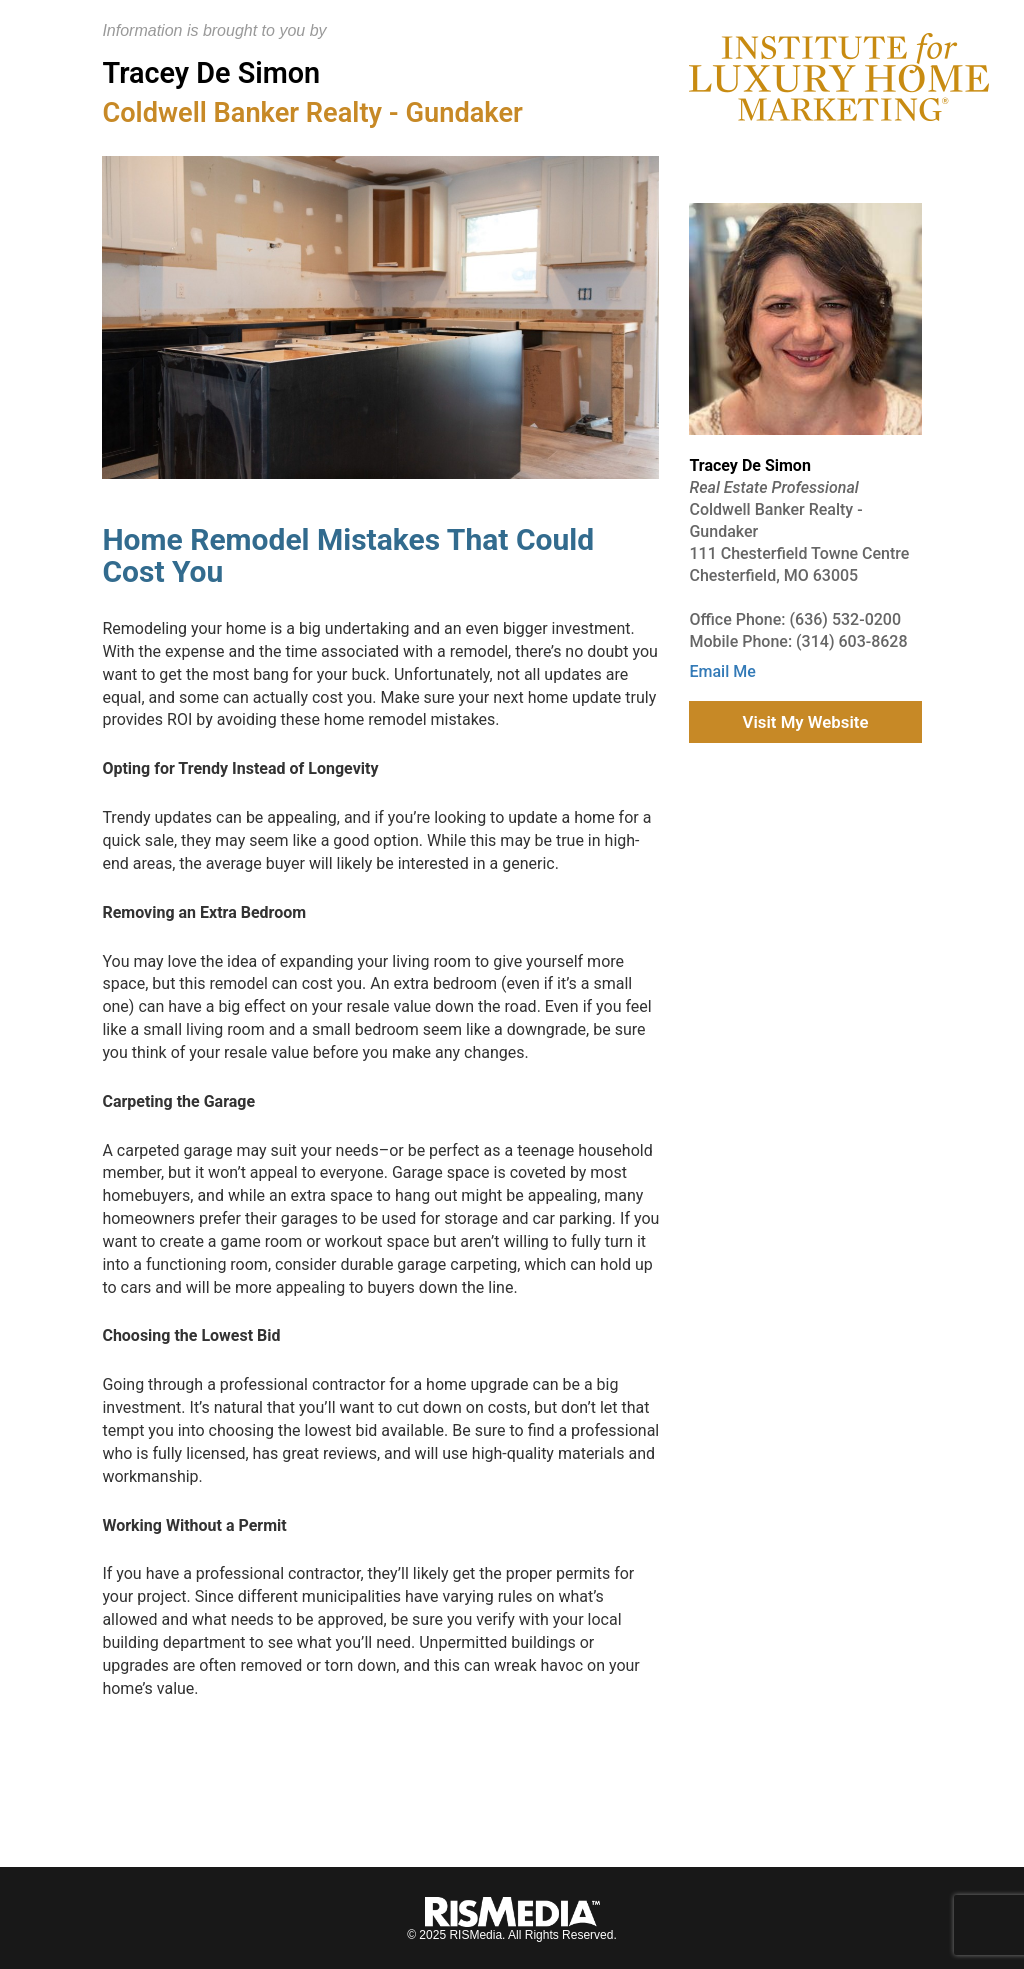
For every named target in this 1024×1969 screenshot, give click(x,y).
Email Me (722, 671)
